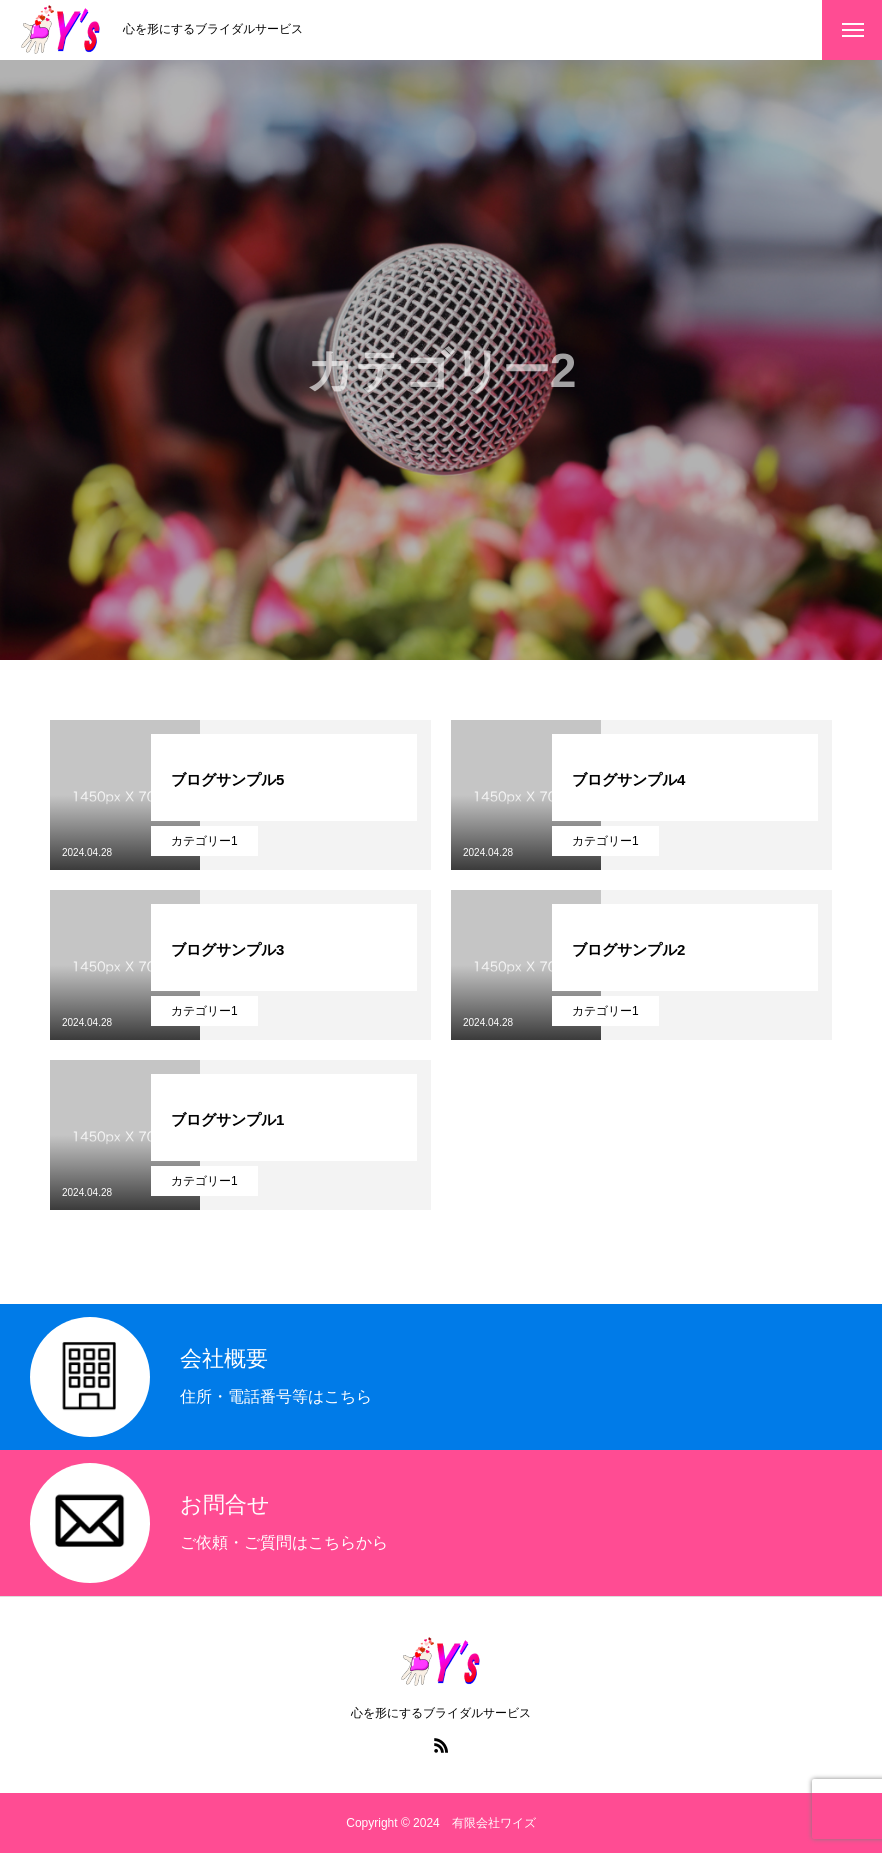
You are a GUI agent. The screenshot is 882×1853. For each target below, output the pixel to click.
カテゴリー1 (204, 841)
